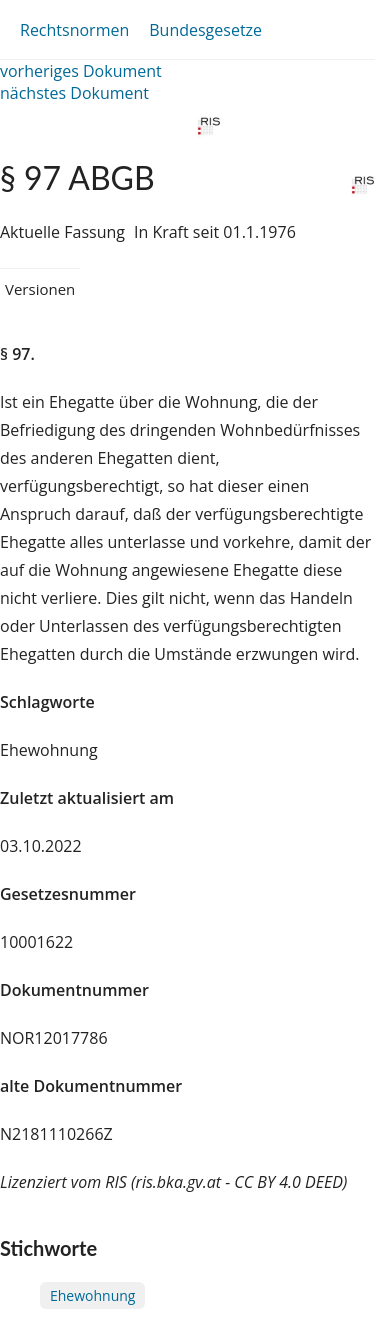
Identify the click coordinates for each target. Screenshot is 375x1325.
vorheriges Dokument (81, 71)
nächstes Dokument (74, 93)
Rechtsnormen (74, 30)
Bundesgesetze (205, 30)
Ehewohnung (92, 1295)
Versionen (40, 289)
